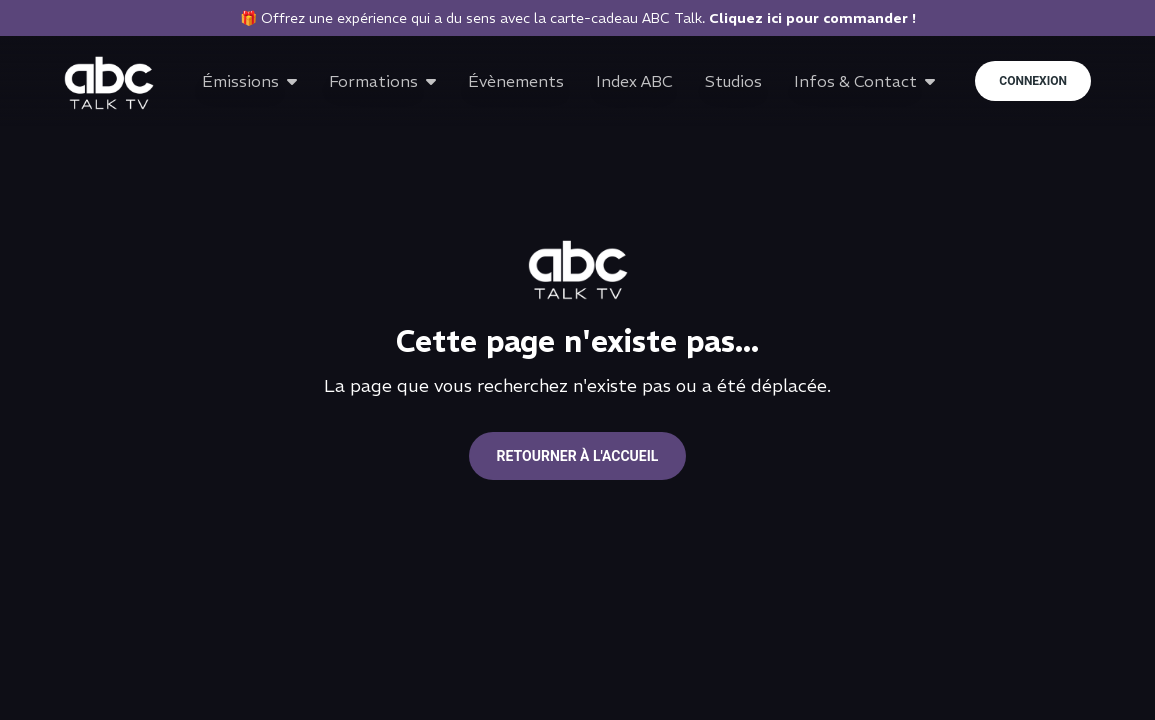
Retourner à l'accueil (578, 456)
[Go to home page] (109, 83)
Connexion (1033, 81)
